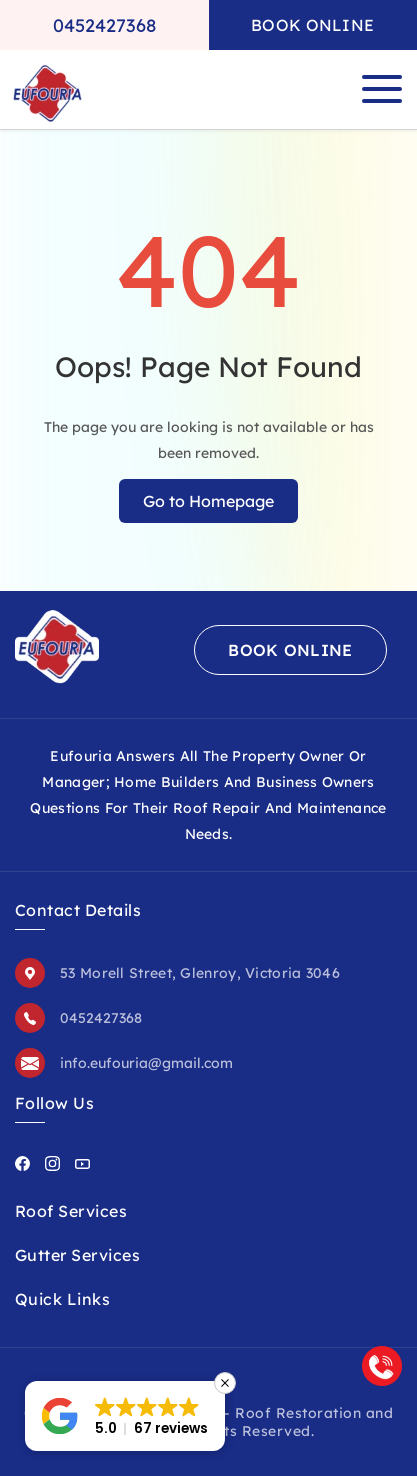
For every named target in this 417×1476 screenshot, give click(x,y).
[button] (125, 1416)
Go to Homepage (208, 501)
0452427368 (104, 25)
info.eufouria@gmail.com (146, 1063)
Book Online (312, 25)
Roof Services (71, 1211)
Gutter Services (77, 1255)
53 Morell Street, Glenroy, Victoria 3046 (200, 973)
